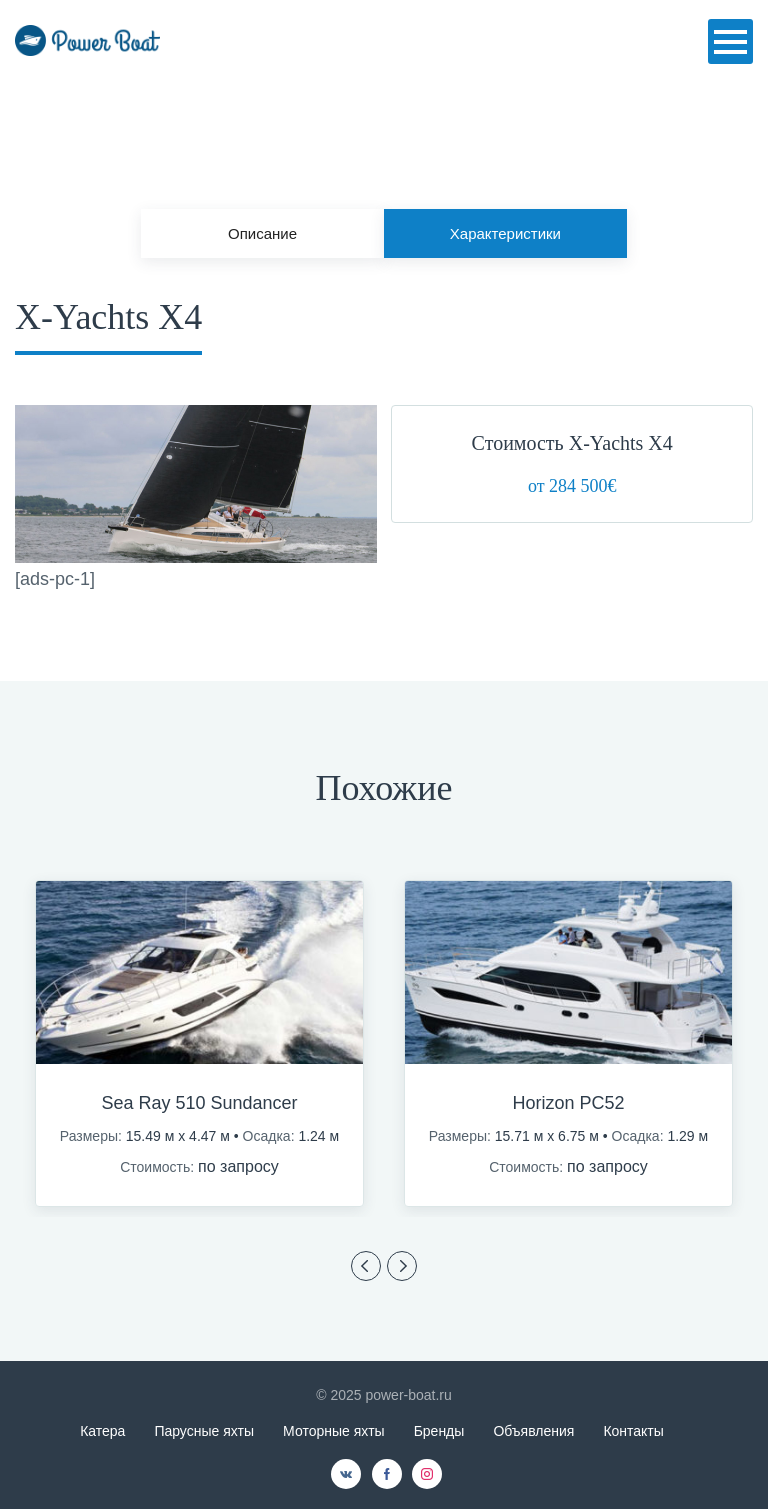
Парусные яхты (204, 1431)
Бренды (439, 1431)
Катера (102, 1431)
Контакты (633, 1431)
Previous (366, 1266)
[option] (199, 1044)
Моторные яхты (334, 1431)
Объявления (533, 1431)
